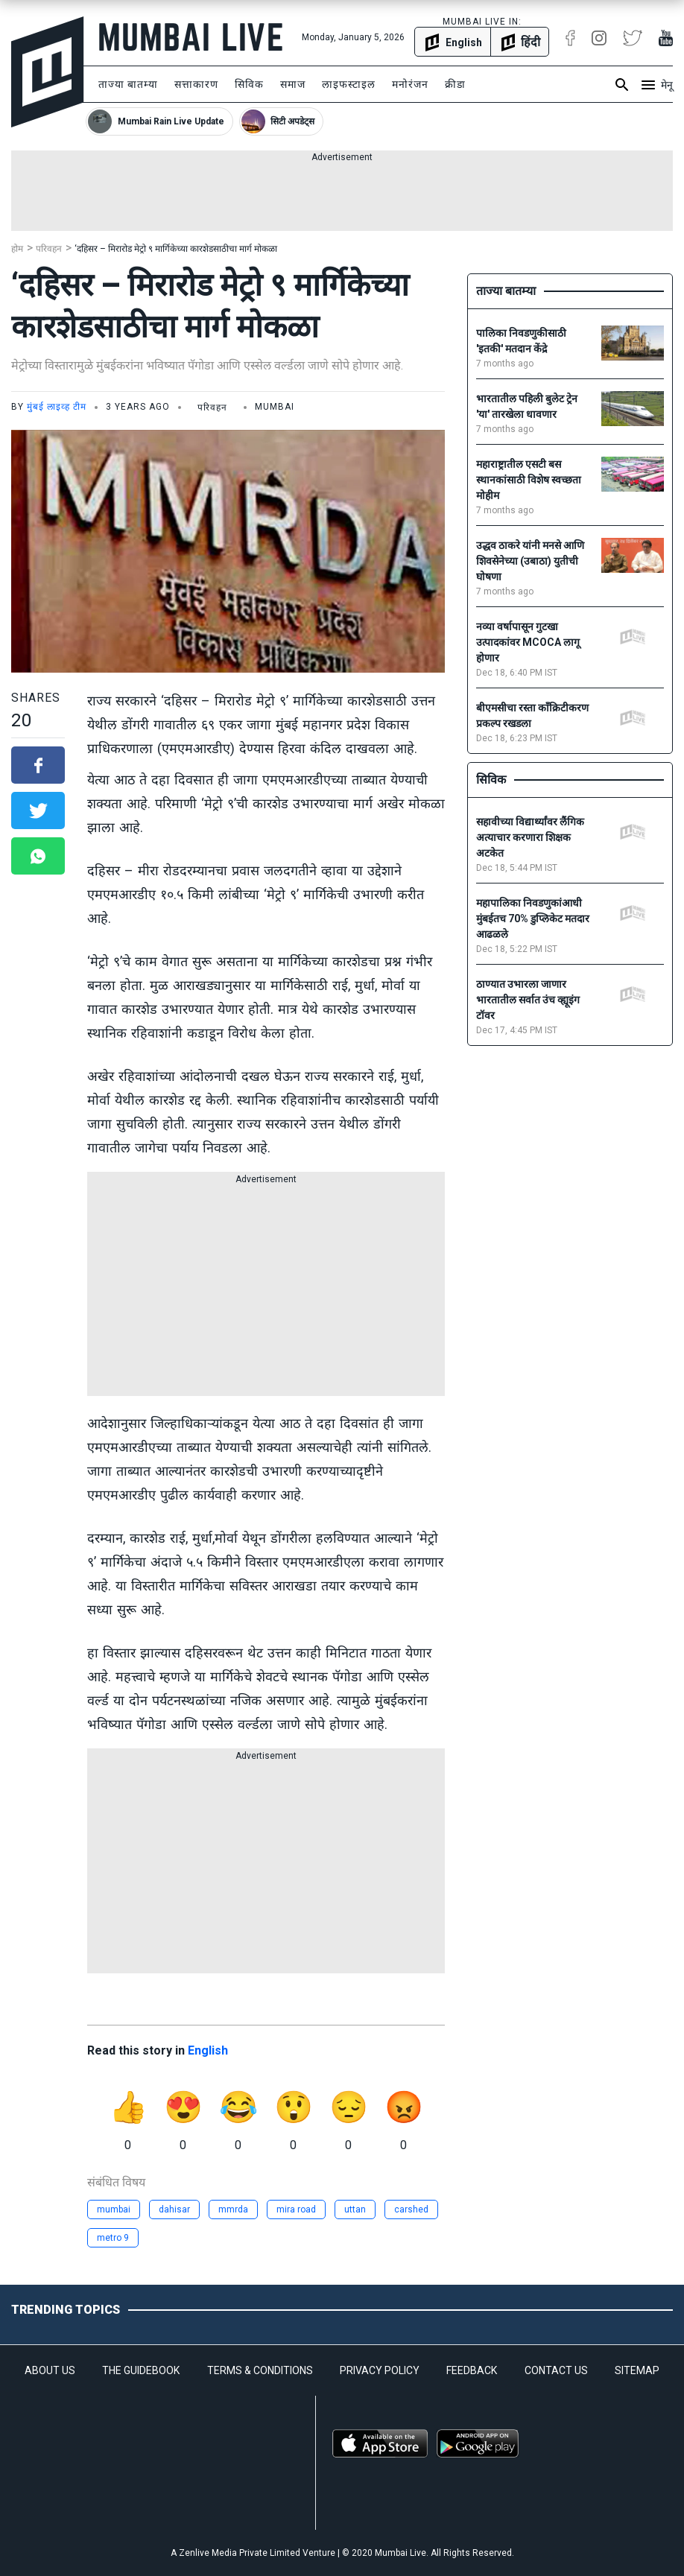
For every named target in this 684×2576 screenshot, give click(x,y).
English (208, 2050)
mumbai (113, 2209)
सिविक (249, 84)
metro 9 (113, 2238)
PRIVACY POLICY (379, 2370)
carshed (411, 2209)
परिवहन (49, 249)
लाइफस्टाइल (349, 84)
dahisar (174, 2209)
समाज (292, 84)
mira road (296, 2209)
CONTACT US (556, 2370)
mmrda (233, 2209)
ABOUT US (50, 2370)
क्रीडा (455, 84)
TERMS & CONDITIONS (260, 2370)
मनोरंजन (410, 84)
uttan (355, 2209)
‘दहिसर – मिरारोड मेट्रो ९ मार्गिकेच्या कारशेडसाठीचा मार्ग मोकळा (176, 249)
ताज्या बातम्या (128, 84)
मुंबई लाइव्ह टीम (56, 407)
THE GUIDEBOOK (141, 2370)
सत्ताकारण (196, 84)
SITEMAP (637, 2370)
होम (17, 249)
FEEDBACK (471, 2370)
